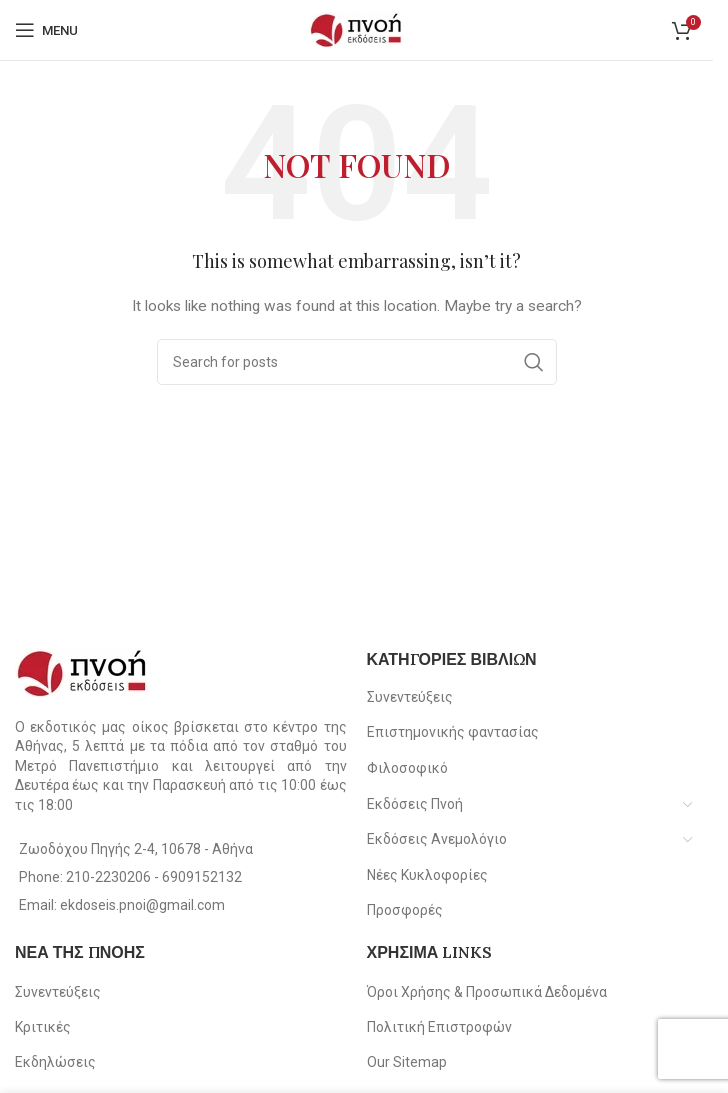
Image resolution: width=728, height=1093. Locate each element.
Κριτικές (43, 1027)
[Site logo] (356, 29)
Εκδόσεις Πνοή (415, 804)
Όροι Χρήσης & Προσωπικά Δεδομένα (487, 992)
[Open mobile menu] (46, 30)
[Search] (357, 362)
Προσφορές (405, 910)
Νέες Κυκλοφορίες (427, 875)
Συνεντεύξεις (410, 697)
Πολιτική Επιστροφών (439, 1027)
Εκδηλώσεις (55, 1062)
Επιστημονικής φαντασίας (453, 732)
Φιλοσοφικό (407, 768)
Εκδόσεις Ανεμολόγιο (437, 839)
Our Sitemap (407, 1062)
